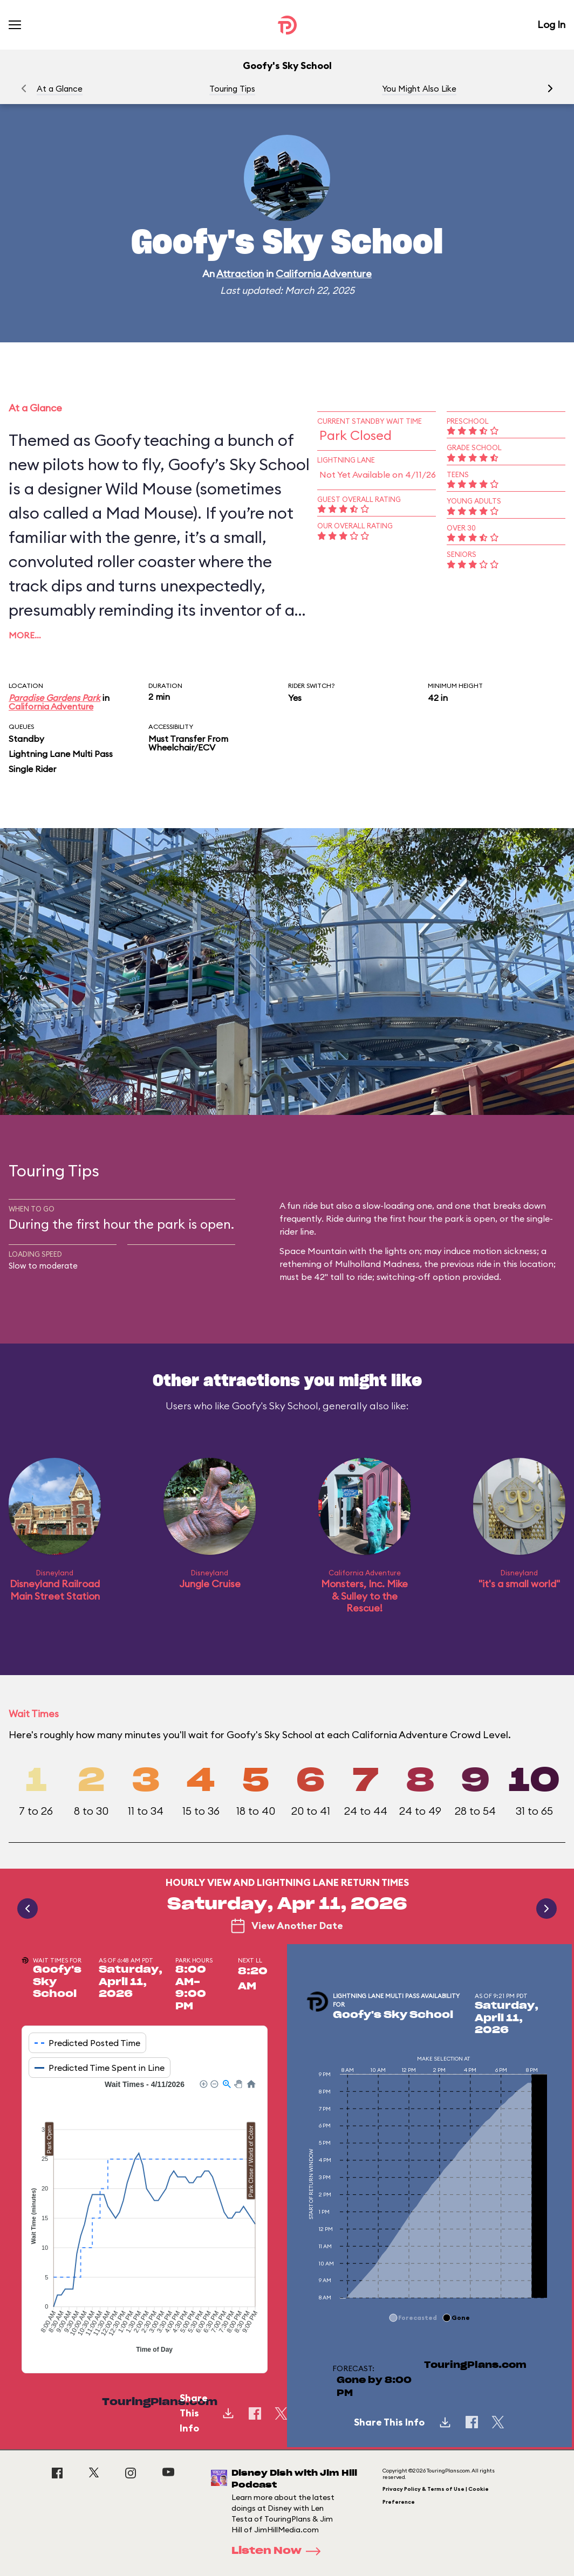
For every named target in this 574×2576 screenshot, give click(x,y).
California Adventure (324, 273)
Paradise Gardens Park (54, 697)
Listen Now (279, 2551)
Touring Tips (232, 89)
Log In (551, 24)
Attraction (240, 273)
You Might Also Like (419, 89)
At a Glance (60, 89)
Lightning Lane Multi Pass (61, 753)
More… (25, 635)
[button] (550, 88)
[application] (145, 2218)
